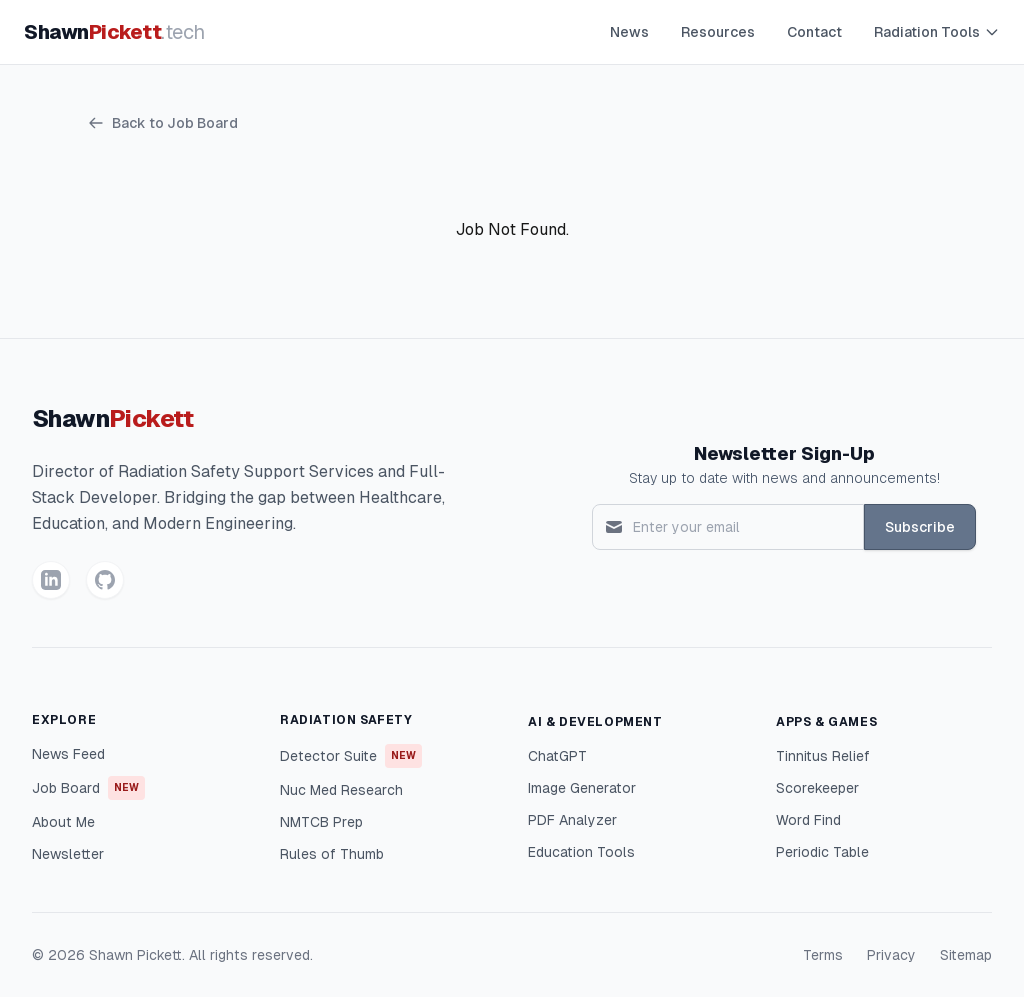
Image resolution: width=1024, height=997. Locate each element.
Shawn (114, 32)
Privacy (891, 955)
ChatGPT (557, 756)
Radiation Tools (937, 32)
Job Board (88, 788)
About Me (63, 822)
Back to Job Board (163, 123)
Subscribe (920, 527)
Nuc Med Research (341, 790)
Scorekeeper (817, 788)
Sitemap (966, 955)
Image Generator (582, 788)
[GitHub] (105, 580)
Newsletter (68, 854)
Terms (823, 955)
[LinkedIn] (51, 580)
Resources (718, 32)
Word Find (808, 820)
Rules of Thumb (332, 854)
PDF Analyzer (572, 820)
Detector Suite (351, 756)
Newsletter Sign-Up (784, 453)
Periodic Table (822, 852)
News (629, 32)
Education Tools (581, 852)
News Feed (68, 754)
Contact (814, 32)
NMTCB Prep (321, 822)
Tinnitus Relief (823, 756)
